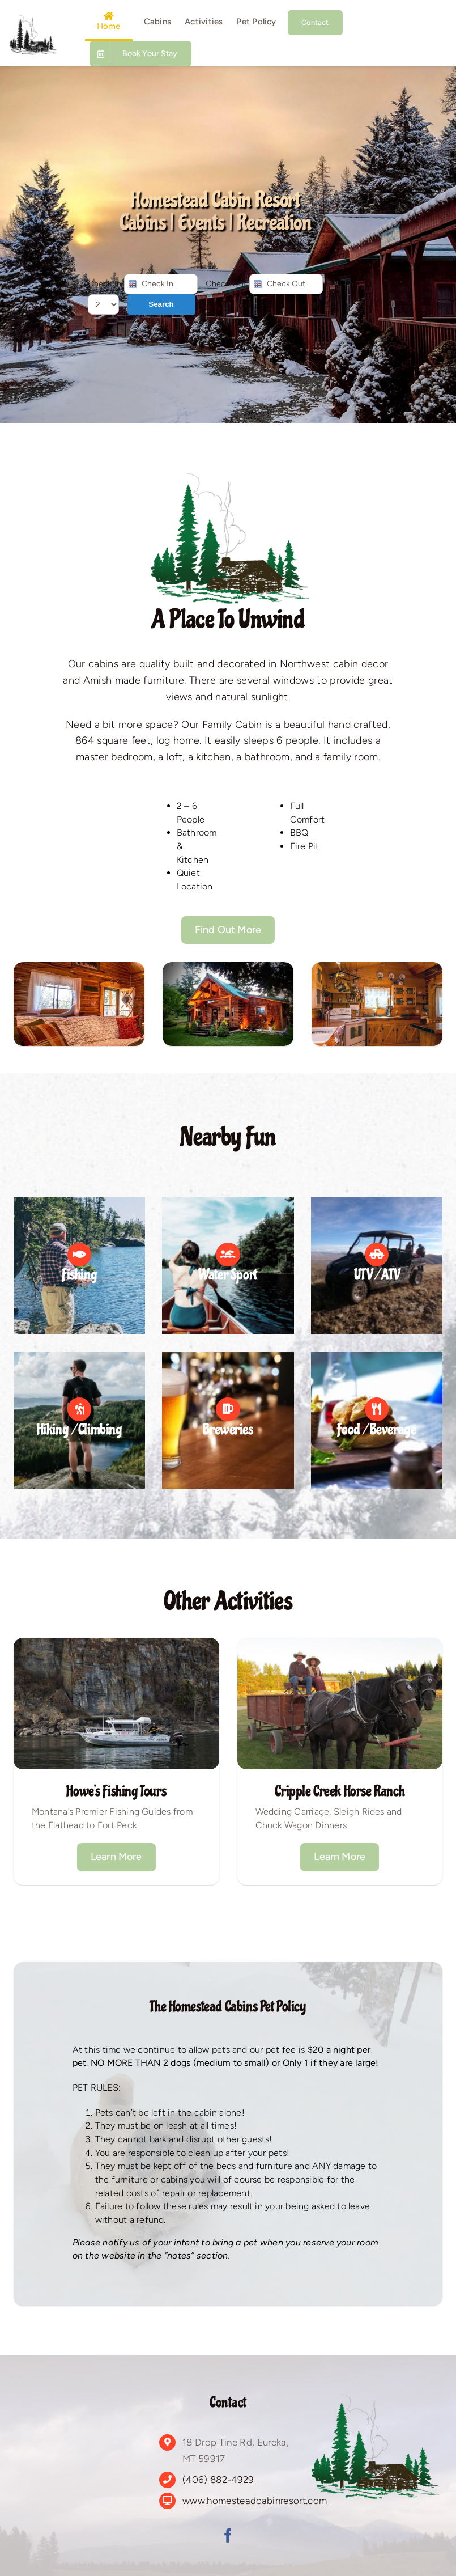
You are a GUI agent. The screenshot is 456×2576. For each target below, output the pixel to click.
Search (160, 304)
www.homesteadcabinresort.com (254, 2500)
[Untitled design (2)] (32, 20)
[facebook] (228, 2535)
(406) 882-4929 (218, 2479)
